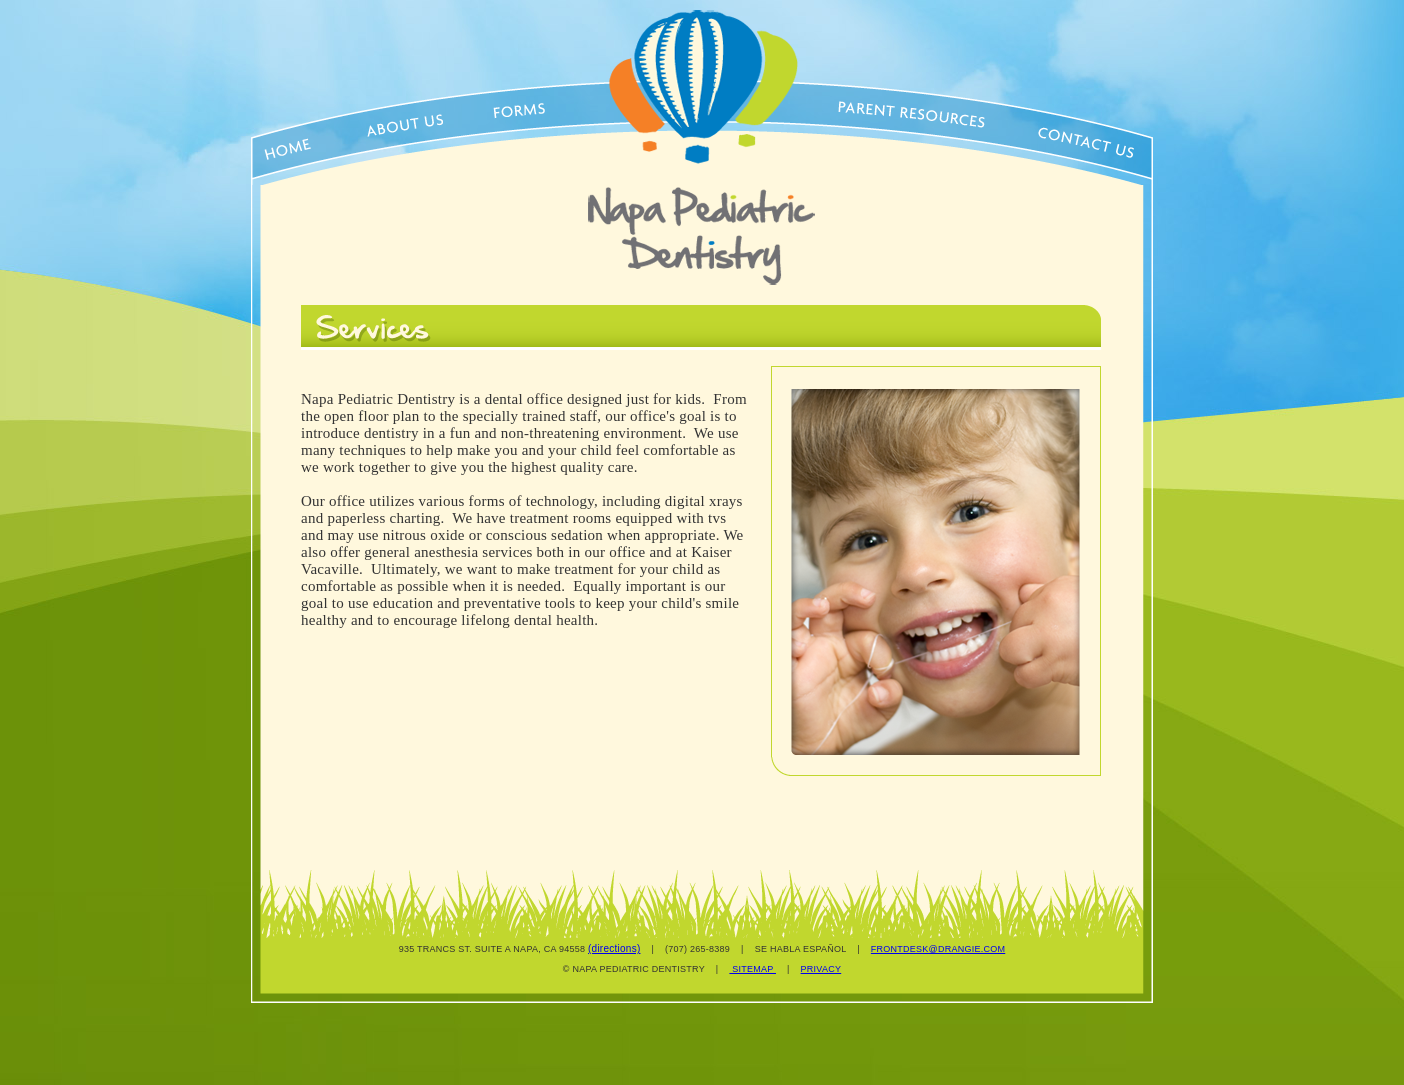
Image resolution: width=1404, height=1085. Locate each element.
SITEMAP (752, 969)
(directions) (614, 948)
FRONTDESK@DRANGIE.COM (938, 949)
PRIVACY (821, 969)
